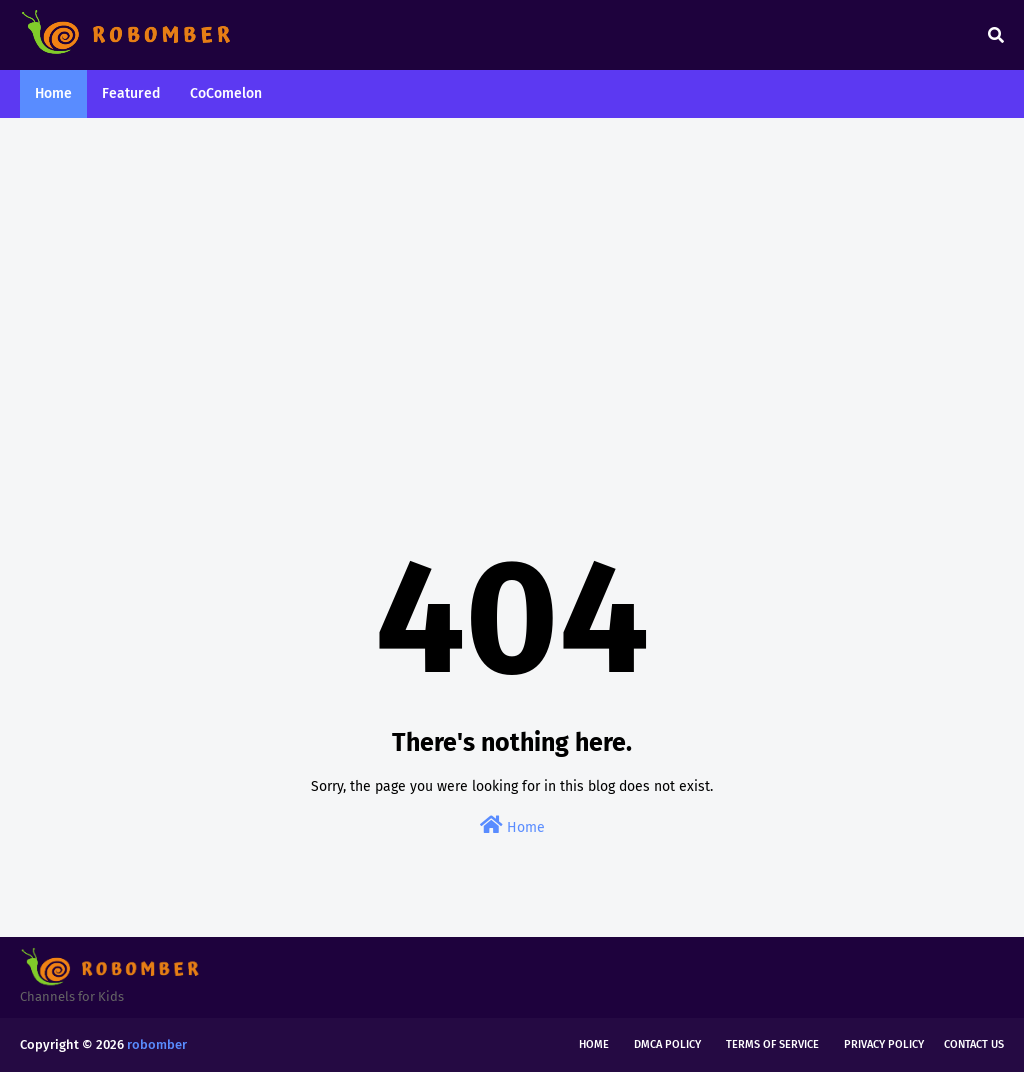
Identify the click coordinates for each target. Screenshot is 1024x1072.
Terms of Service (772, 1044)
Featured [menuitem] (131, 93)
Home (512, 825)
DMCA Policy (667, 1044)
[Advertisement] (512, 288)
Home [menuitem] (53, 93)
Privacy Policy (884, 1044)
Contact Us (974, 1044)
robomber (157, 1044)
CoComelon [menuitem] (226, 93)
